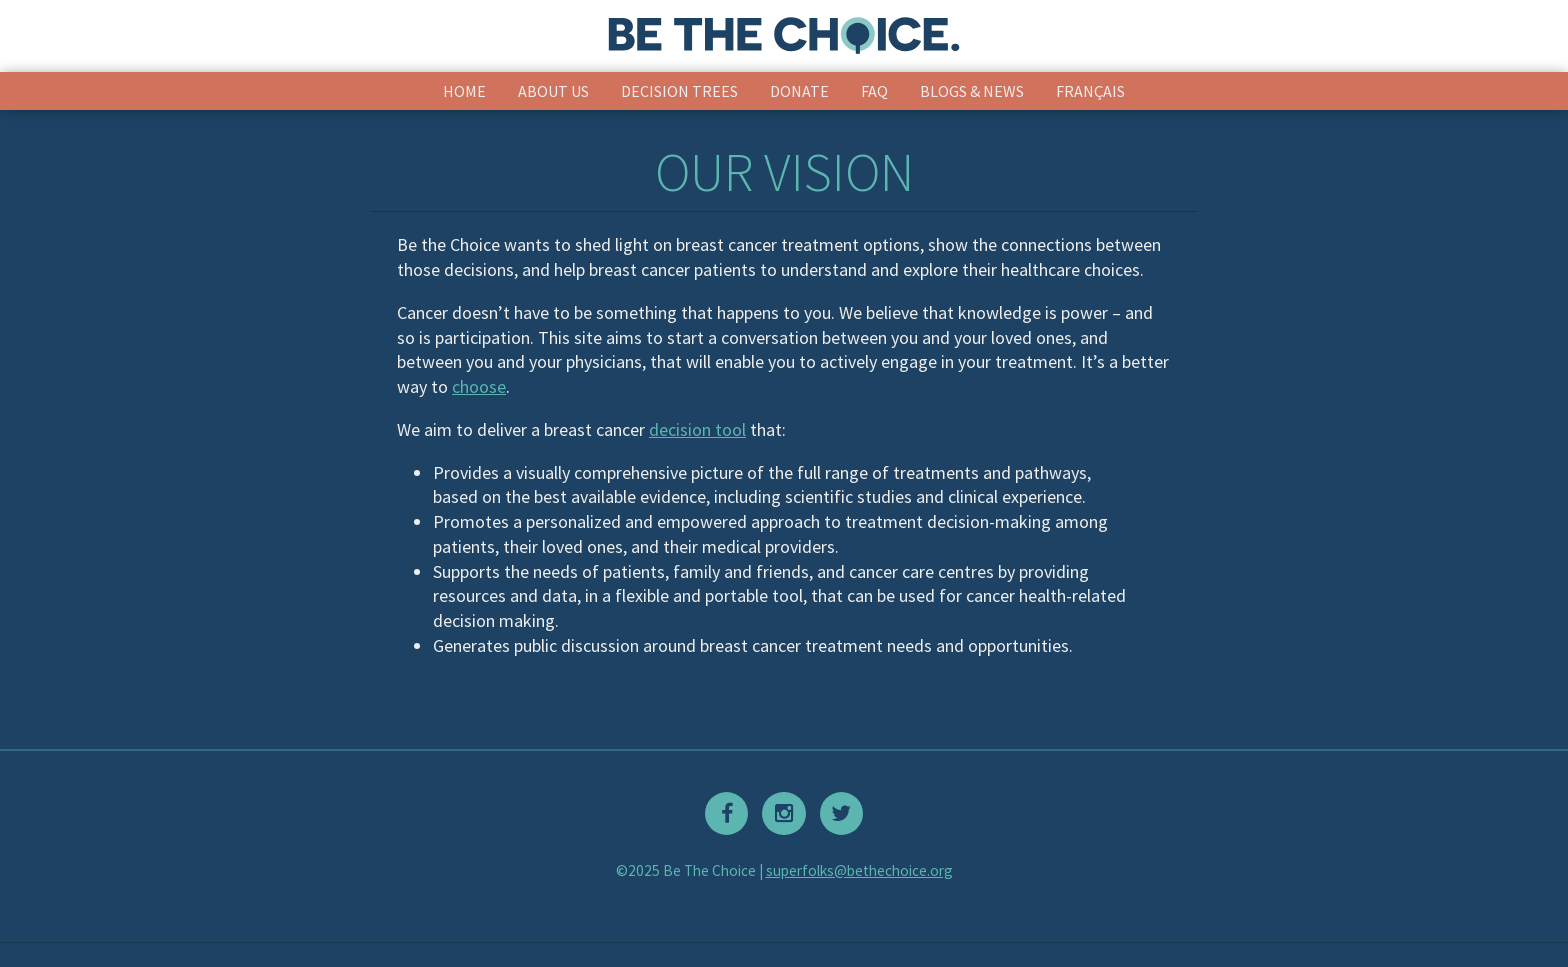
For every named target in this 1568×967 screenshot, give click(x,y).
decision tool (697, 429)
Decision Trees (679, 91)
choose (479, 386)
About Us (553, 91)
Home (464, 91)
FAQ (874, 91)
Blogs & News (972, 91)
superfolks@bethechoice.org (859, 870)
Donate (799, 91)
